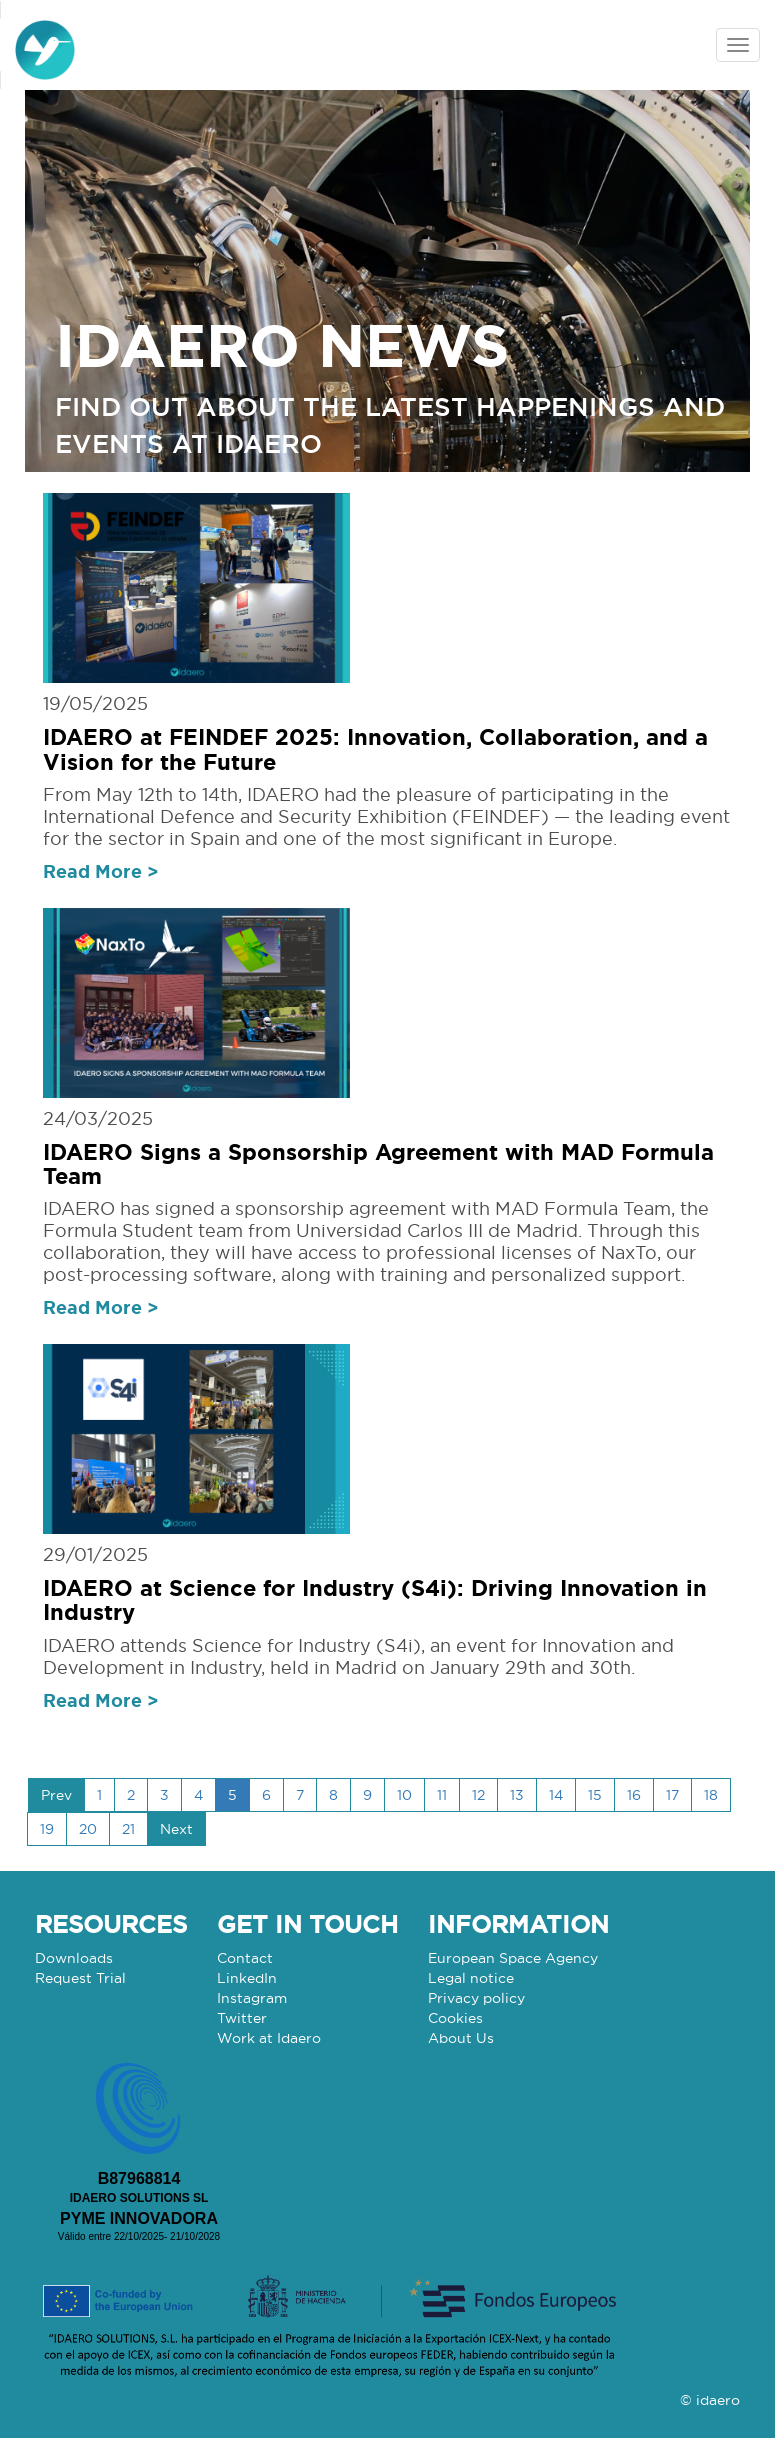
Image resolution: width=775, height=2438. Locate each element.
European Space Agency (513, 1958)
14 (556, 1795)
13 (517, 1795)
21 (128, 1829)
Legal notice (471, 1978)
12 (478, 1795)
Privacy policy (476, 1998)
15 (595, 1795)
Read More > (101, 871)
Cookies (455, 2018)
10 (404, 1795)
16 (634, 1795)
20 (88, 1829)
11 (442, 1795)
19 (47, 1829)
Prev (56, 1795)
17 (672, 1795)
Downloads (74, 1958)
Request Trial (80, 1978)
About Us (461, 2038)
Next (176, 1829)
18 (711, 1795)
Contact (245, 1958)
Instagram (252, 1998)
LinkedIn (247, 1978)
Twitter (242, 2018)
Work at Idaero (269, 2038)
